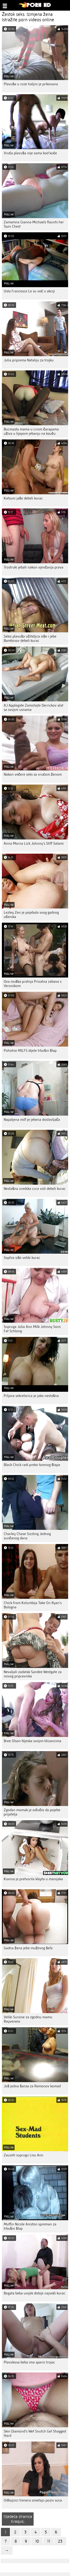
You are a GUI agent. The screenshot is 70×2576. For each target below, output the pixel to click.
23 (60, 2541)
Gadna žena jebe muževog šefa (28, 1948)
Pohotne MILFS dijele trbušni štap (30, 1050)
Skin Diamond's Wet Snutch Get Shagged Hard (35, 2433)
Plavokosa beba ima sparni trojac (29, 2362)
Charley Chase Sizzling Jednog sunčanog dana (27, 1536)
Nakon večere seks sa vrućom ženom (33, 774)
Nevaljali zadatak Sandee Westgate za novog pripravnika (33, 1674)
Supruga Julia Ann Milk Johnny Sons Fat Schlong (32, 1329)
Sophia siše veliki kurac (22, 1258)
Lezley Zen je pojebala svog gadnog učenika (31, 914)
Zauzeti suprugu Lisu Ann (23, 2155)
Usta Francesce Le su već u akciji (29, 291)
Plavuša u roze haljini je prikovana (31, 84)
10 (37, 2541)
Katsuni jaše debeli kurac (23, 498)
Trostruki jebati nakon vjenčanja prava (33, 567)
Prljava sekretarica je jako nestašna (31, 1396)
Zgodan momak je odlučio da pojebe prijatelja (32, 1812)
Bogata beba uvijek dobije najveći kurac (34, 2293)
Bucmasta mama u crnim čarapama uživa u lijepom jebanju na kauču (31, 431)
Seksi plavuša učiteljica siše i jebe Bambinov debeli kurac (30, 638)
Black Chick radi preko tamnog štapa (32, 1465)
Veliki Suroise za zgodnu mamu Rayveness (28, 2019)
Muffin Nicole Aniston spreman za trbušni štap (30, 2226)
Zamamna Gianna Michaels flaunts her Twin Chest (34, 224)
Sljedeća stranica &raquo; (17, 2519)
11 (48, 2541)
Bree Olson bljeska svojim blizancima (32, 1741)
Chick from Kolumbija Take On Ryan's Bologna (33, 1605)
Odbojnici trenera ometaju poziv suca (33, 2500)
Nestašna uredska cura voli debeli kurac (35, 1188)
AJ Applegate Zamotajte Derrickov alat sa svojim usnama (33, 707)
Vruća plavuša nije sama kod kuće (30, 153)
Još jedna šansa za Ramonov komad (32, 2086)
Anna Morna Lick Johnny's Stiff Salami (34, 843)
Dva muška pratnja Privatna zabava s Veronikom (32, 983)
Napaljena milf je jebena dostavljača (32, 1119)
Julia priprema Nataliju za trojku (29, 360)
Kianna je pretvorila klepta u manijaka (33, 1879)
